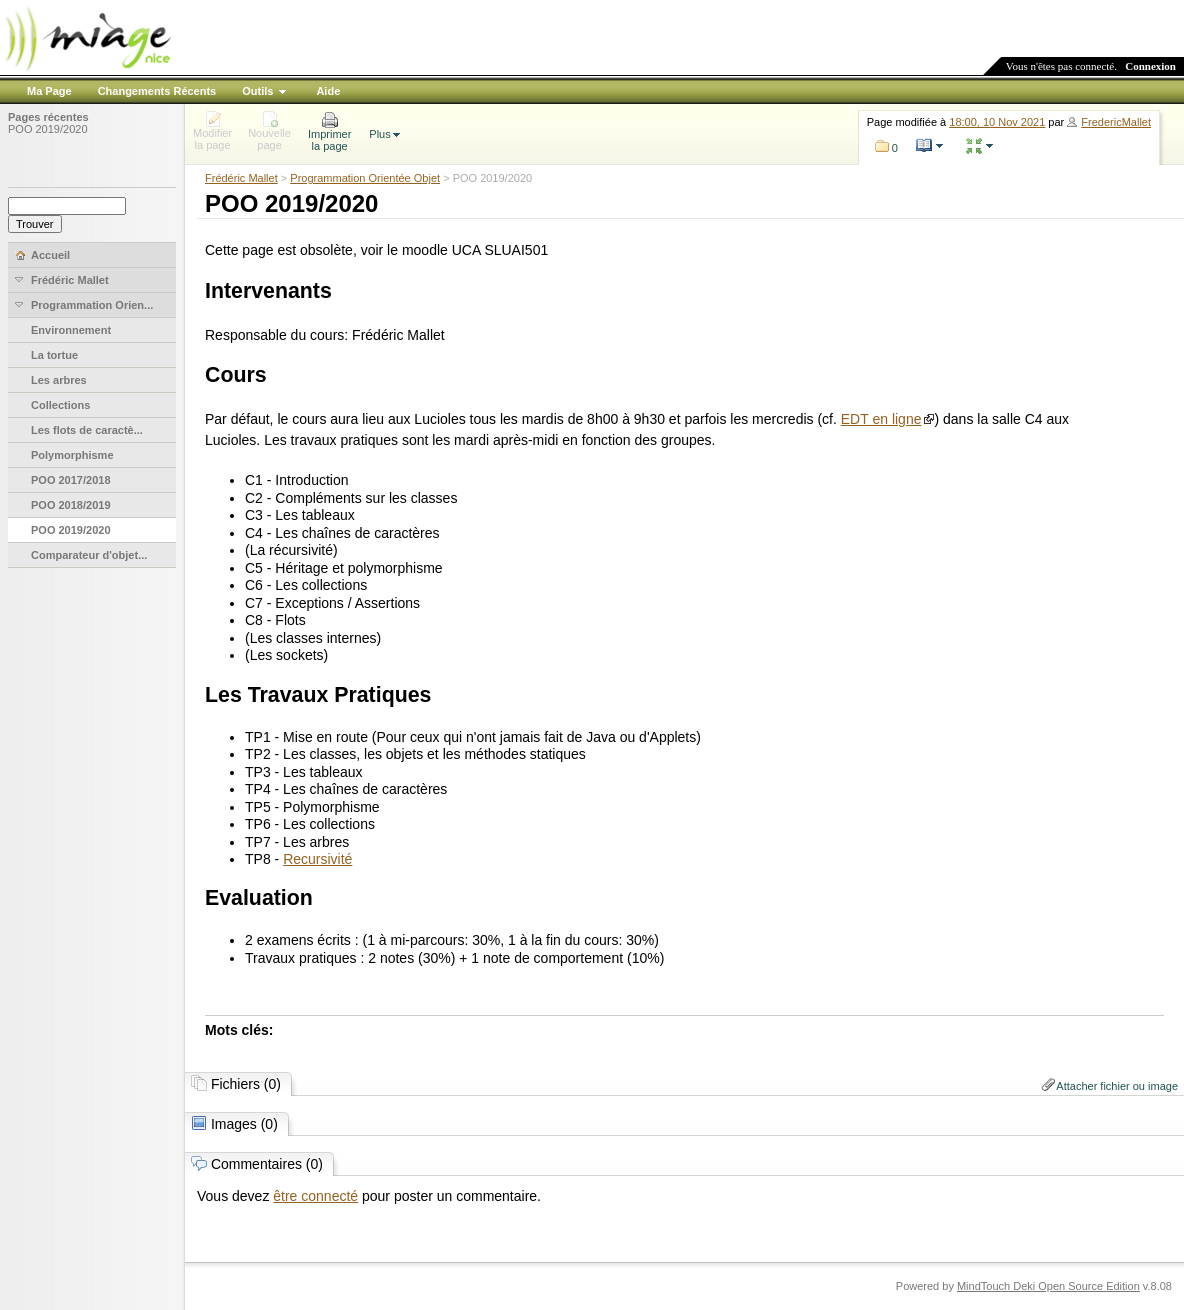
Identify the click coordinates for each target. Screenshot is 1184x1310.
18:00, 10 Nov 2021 (997, 122)
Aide (328, 91)
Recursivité (317, 859)
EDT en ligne (881, 419)
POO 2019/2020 (48, 129)
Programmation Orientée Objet (365, 178)
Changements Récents (157, 91)
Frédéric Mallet (241, 178)
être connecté (315, 1196)
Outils (257, 91)
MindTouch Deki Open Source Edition (1048, 1286)
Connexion (1150, 66)
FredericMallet (1116, 122)
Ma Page (49, 91)
